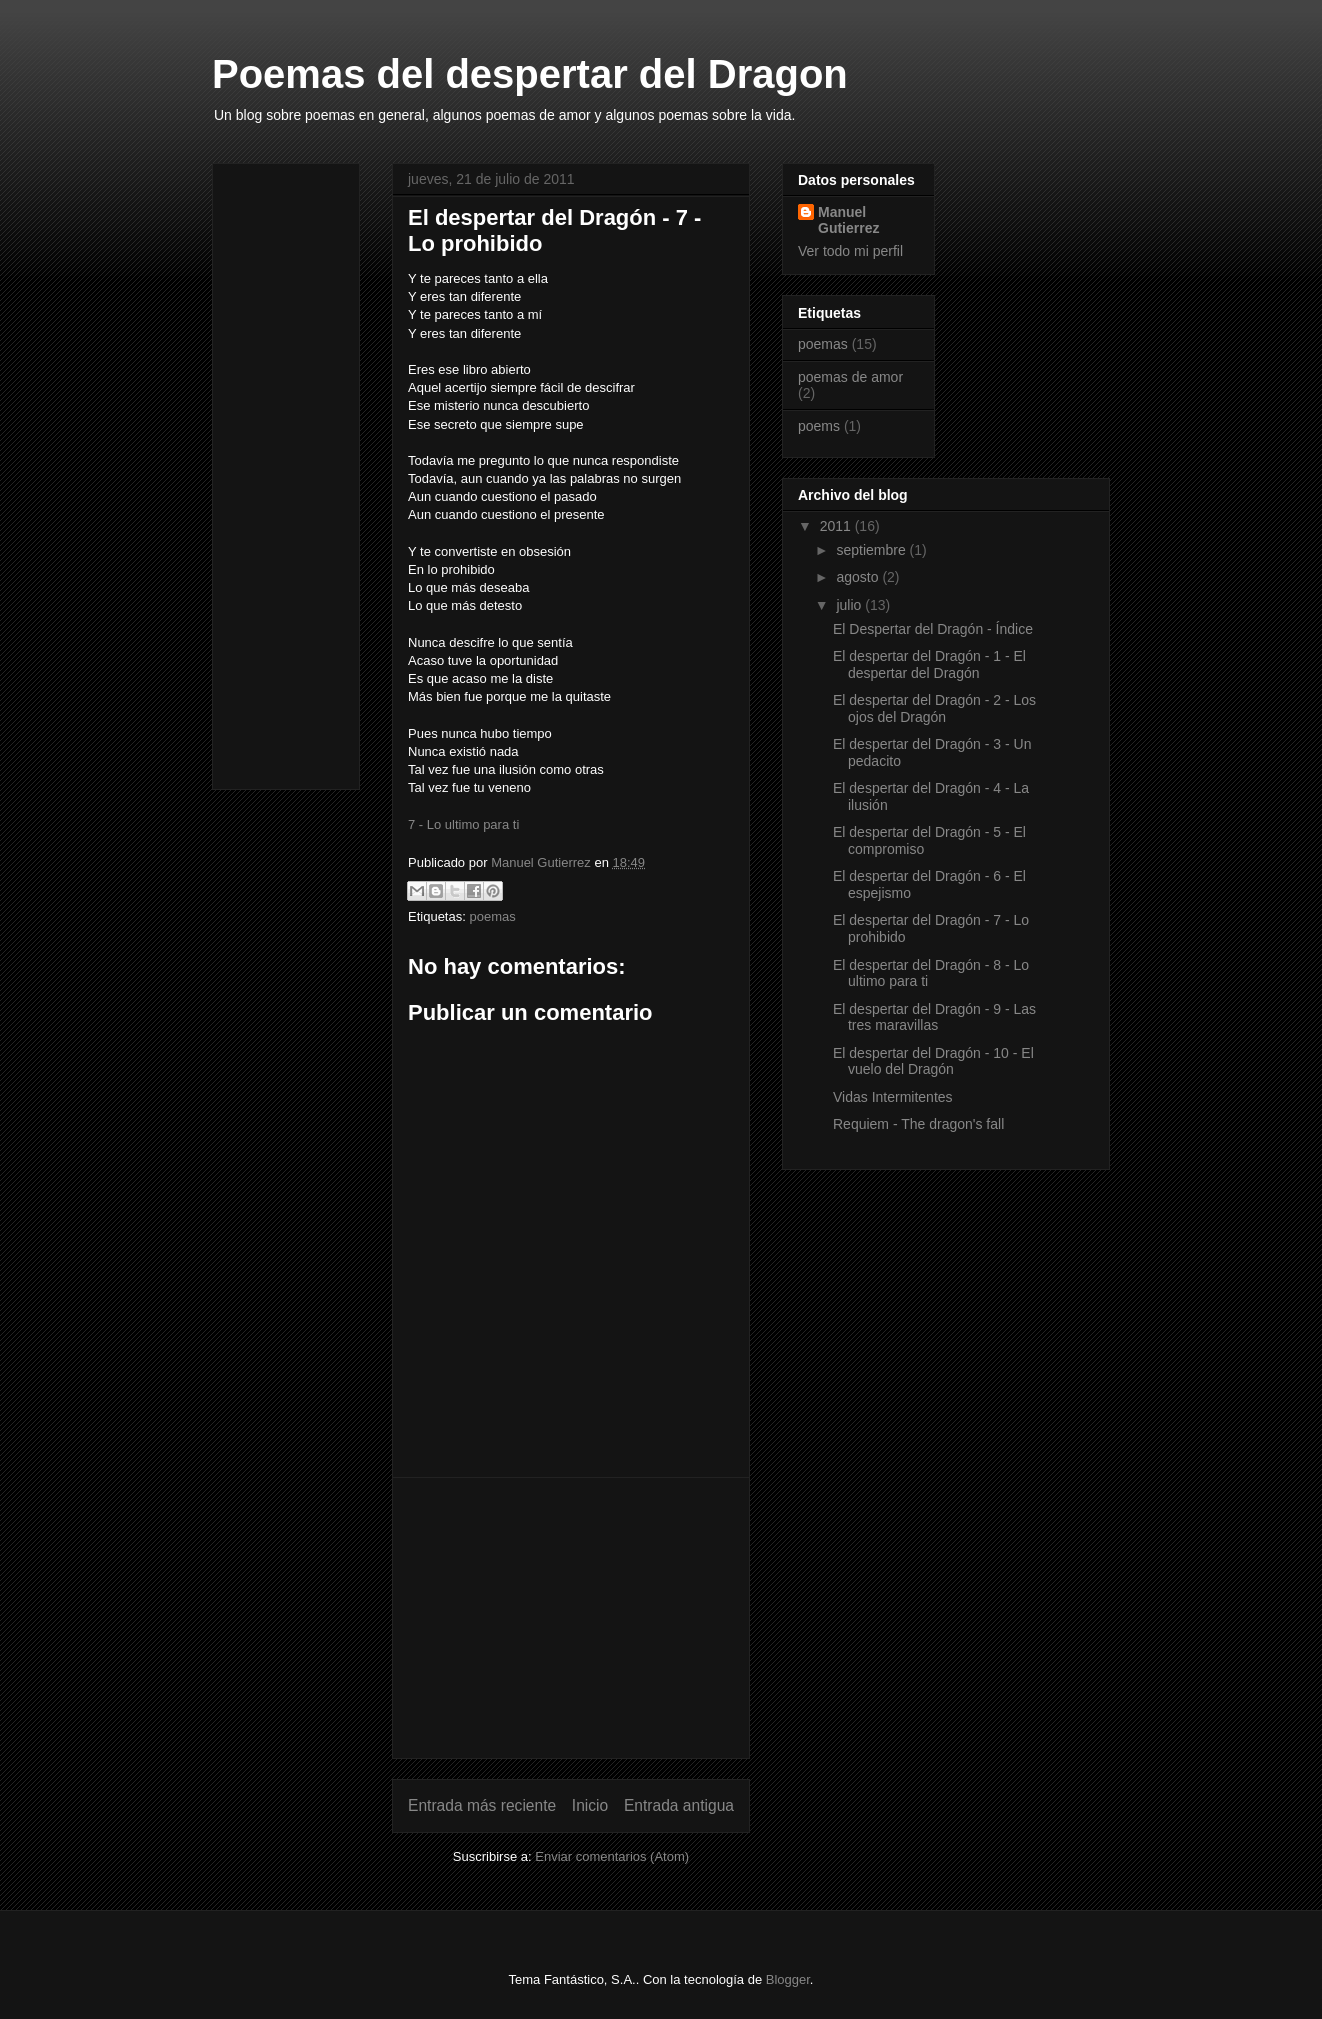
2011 (837, 526)
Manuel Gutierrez (848, 220)
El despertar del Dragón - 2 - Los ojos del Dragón (934, 708)
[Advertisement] (571, 1618)
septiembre (872, 550)
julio (850, 605)
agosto (859, 577)
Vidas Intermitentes (893, 1097)
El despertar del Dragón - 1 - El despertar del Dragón (929, 664)
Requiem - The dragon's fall (918, 1124)
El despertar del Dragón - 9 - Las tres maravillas (934, 1017)
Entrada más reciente (482, 1805)
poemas (492, 916)
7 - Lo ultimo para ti (463, 824)
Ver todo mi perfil (850, 251)
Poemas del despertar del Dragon (530, 74)
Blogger (788, 1979)
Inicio (590, 1805)
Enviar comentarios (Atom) (612, 1856)
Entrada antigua (679, 1805)
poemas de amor (850, 377)
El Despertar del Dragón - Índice (933, 629)
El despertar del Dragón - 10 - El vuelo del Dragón (933, 1061)
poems (819, 426)
